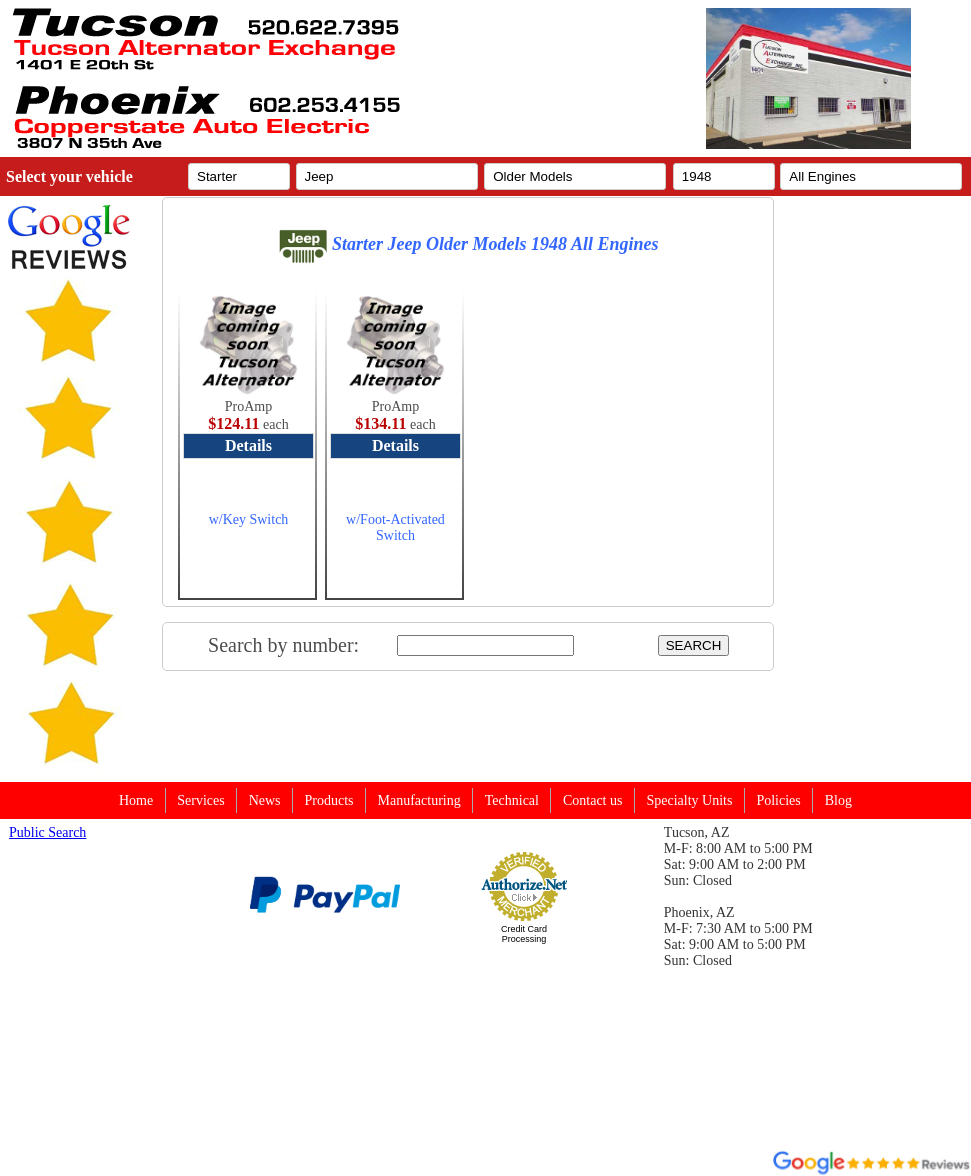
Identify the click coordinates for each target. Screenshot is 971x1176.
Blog (838, 800)
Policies (778, 800)
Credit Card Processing (524, 934)
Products (329, 800)
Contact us (593, 800)
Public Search (47, 832)
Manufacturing (419, 800)
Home (136, 800)
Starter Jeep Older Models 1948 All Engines (468, 244)
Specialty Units (689, 800)
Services (200, 800)
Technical (512, 800)
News (265, 800)
